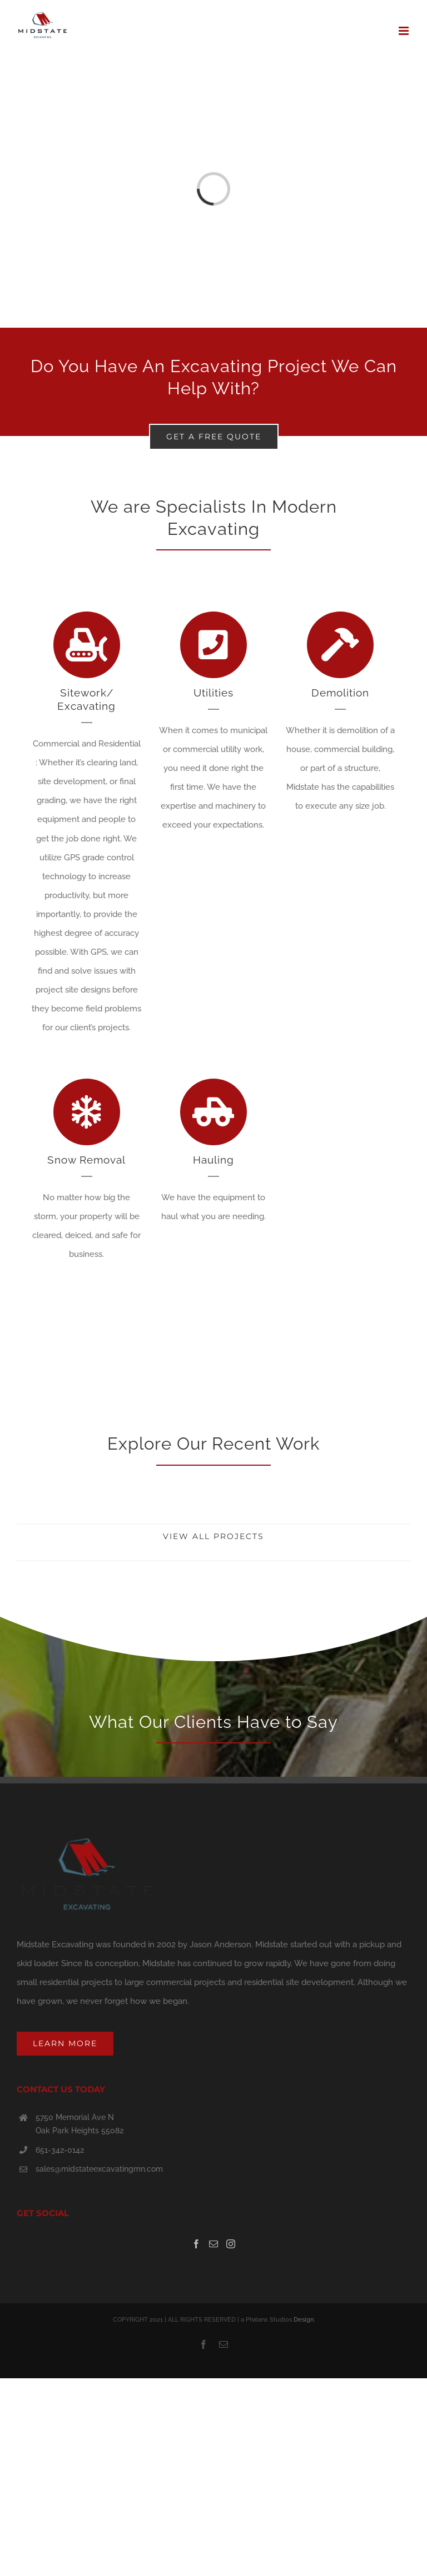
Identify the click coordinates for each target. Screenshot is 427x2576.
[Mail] (213, 2243)
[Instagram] (230, 2243)
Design (304, 2319)
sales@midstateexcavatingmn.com (99, 2168)
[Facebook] (196, 2243)
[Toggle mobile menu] (404, 31)
